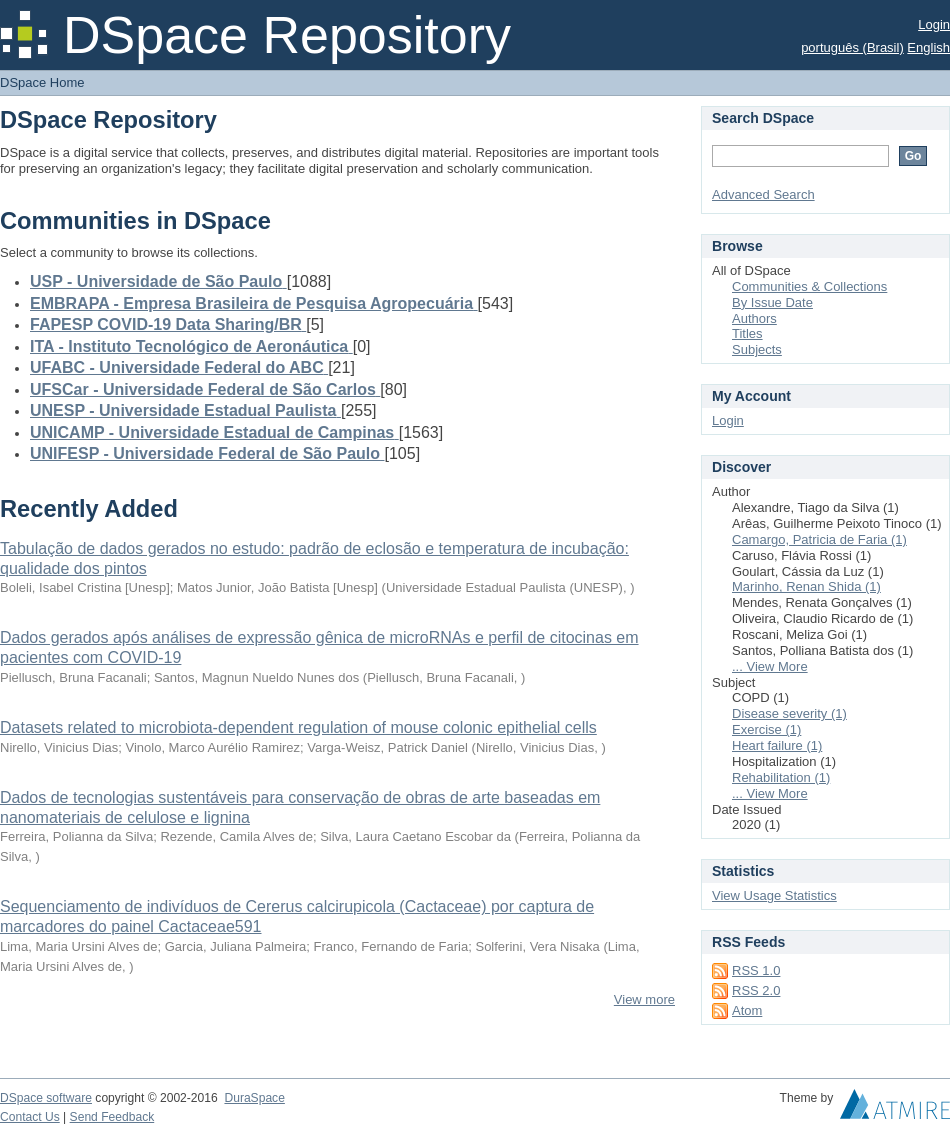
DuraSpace (254, 1098)
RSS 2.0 (756, 990)
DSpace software (46, 1098)
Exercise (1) (766, 729)
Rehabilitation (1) (781, 777)
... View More (770, 666)
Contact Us (30, 1117)
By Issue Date (772, 302)
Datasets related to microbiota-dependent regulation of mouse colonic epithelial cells (298, 727)
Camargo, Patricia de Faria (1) (819, 539)
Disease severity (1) (789, 713)
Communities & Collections (809, 286)
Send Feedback (112, 1117)
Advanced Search (763, 194)
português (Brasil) (852, 47)
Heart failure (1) (777, 745)
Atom (747, 1010)
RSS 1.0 (756, 970)
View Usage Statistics (774, 895)
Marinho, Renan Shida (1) (806, 586)
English (928, 47)
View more (644, 999)
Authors (754, 318)
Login (934, 24)
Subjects (757, 349)
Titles (747, 333)
